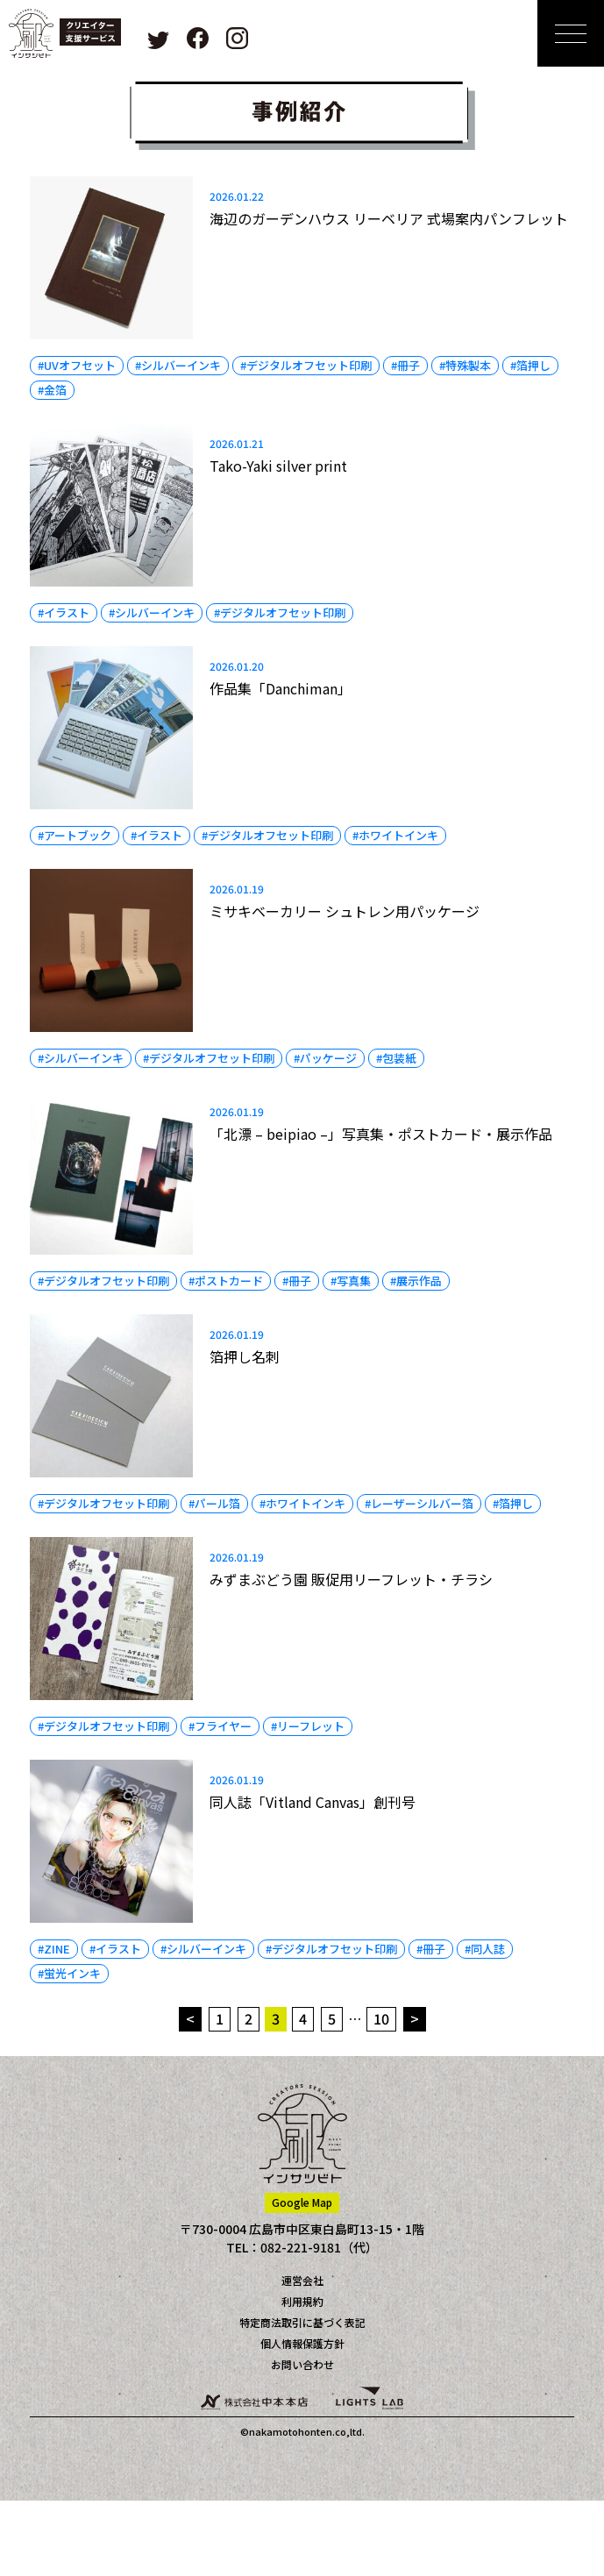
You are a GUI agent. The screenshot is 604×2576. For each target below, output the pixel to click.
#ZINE (54, 1948)
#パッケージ (325, 1058)
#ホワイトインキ (395, 835)
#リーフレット (308, 1726)
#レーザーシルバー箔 (419, 1503)
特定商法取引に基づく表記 (302, 2322)
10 (381, 2018)
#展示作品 (416, 1280)
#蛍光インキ (69, 1973)
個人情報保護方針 (302, 2343)
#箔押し (530, 365)
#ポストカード (225, 1280)
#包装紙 (396, 1058)
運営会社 (302, 2280)
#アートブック (74, 835)
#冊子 (405, 365)
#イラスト (63, 612)
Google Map (302, 2202)
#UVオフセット (77, 365)
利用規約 (302, 2301)
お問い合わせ (302, 2364)
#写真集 (350, 1280)
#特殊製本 (465, 365)
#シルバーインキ (178, 365)
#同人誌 (485, 1948)
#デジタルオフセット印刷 (306, 365)
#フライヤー (220, 1726)
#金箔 (52, 389)
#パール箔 (214, 1503)
